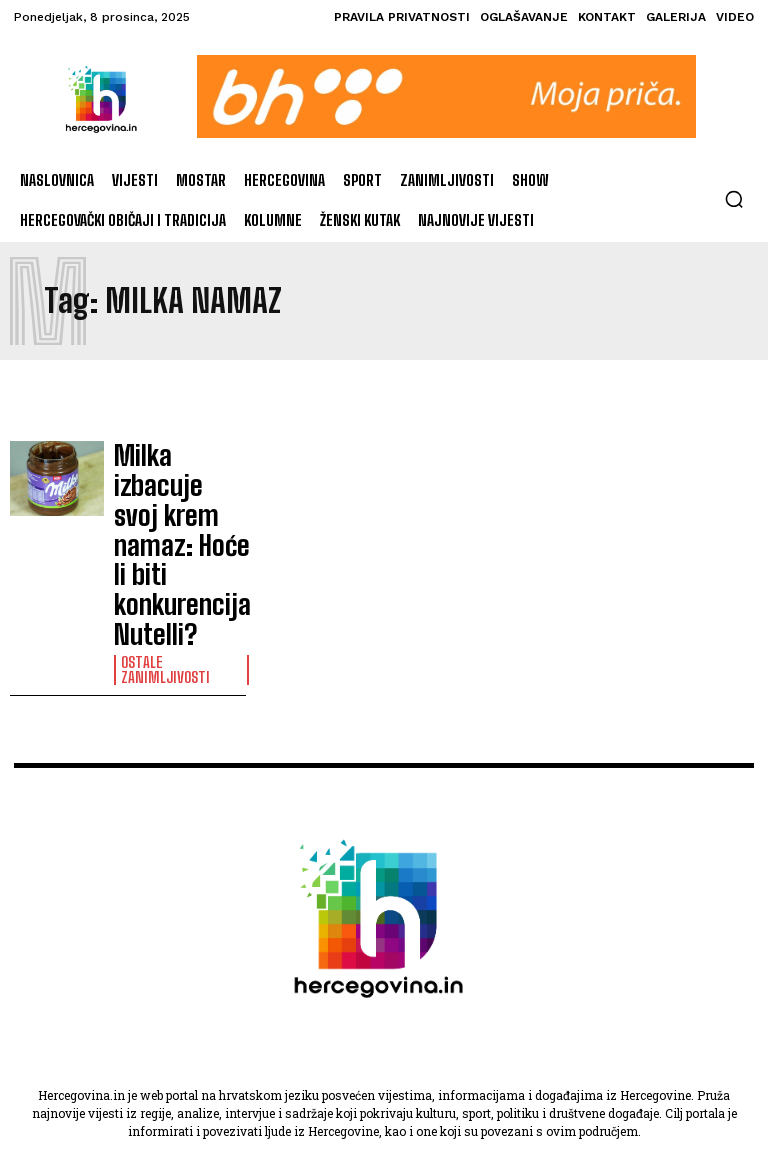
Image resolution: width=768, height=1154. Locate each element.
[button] (734, 199)
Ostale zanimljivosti (161, 530)
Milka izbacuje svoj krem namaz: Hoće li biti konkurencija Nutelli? (179, 476)
